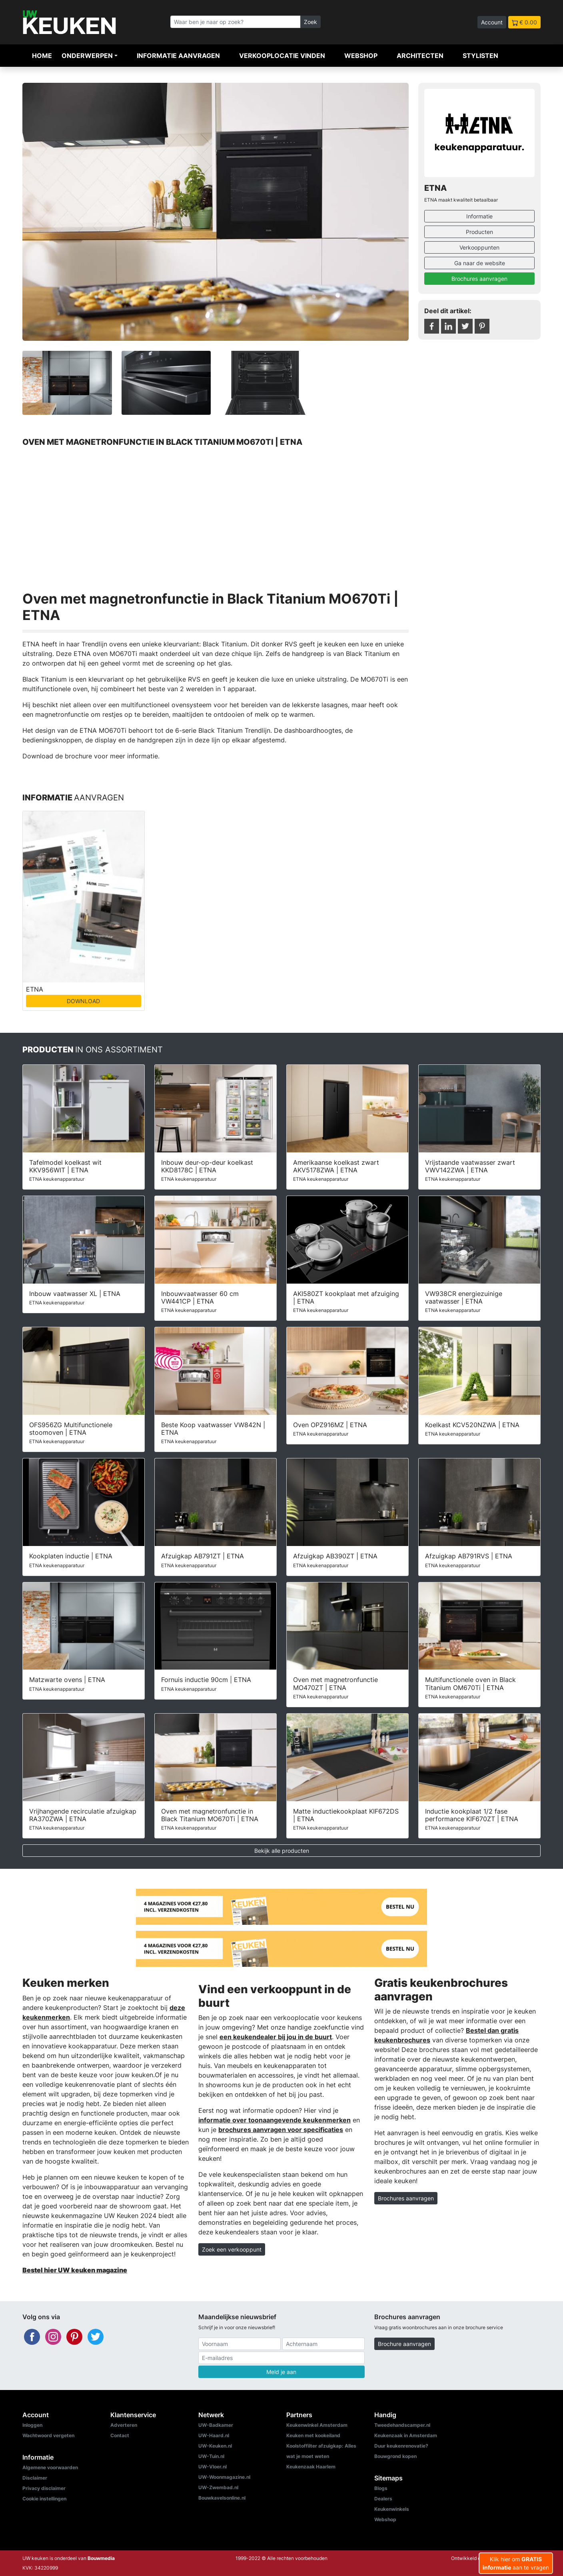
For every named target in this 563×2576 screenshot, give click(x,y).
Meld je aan (281, 2371)
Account (492, 22)
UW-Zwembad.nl (218, 2487)
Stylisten (480, 56)
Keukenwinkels (391, 2509)
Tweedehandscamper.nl (402, 2425)
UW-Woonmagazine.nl (224, 2477)
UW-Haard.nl (213, 2435)
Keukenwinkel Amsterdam (316, 2425)
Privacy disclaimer (44, 2488)
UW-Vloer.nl (212, 2467)
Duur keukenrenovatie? (401, 2446)
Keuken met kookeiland (313, 2435)
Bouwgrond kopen (395, 2456)
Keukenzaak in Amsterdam (405, 2435)
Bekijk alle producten (281, 1850)
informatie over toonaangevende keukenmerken (274, 2120)
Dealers (383, 2499)
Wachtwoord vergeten (48, 2435)
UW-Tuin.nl (211, 2456)
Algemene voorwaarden (50, 2467)
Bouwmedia (101, 2558)
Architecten (420, 56)
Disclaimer (34, 2478)
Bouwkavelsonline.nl (222, 2498)
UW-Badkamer (215, 2425)
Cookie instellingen (44, 2499)
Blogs (380, 2488)
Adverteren (123, 2425)
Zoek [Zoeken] (310, 21)
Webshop (360, 56)
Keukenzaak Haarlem (310, 2467)
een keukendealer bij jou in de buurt (276, 2037)
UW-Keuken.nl (215, 2446)
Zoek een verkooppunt (232, 2249)
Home (42, 56)
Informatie (479, 216)
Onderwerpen (87, 56)
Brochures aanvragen (479, 278)
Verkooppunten (479, 247)
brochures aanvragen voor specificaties (280, 2130)
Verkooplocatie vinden (282, 56)
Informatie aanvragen (178, 56)
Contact (119, 2435)
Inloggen (32, 2425)
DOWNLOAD (83, 1001)
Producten (479, 231)
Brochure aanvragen (404, 2343)
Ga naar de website (479, 263)
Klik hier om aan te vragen (516, 2563)
